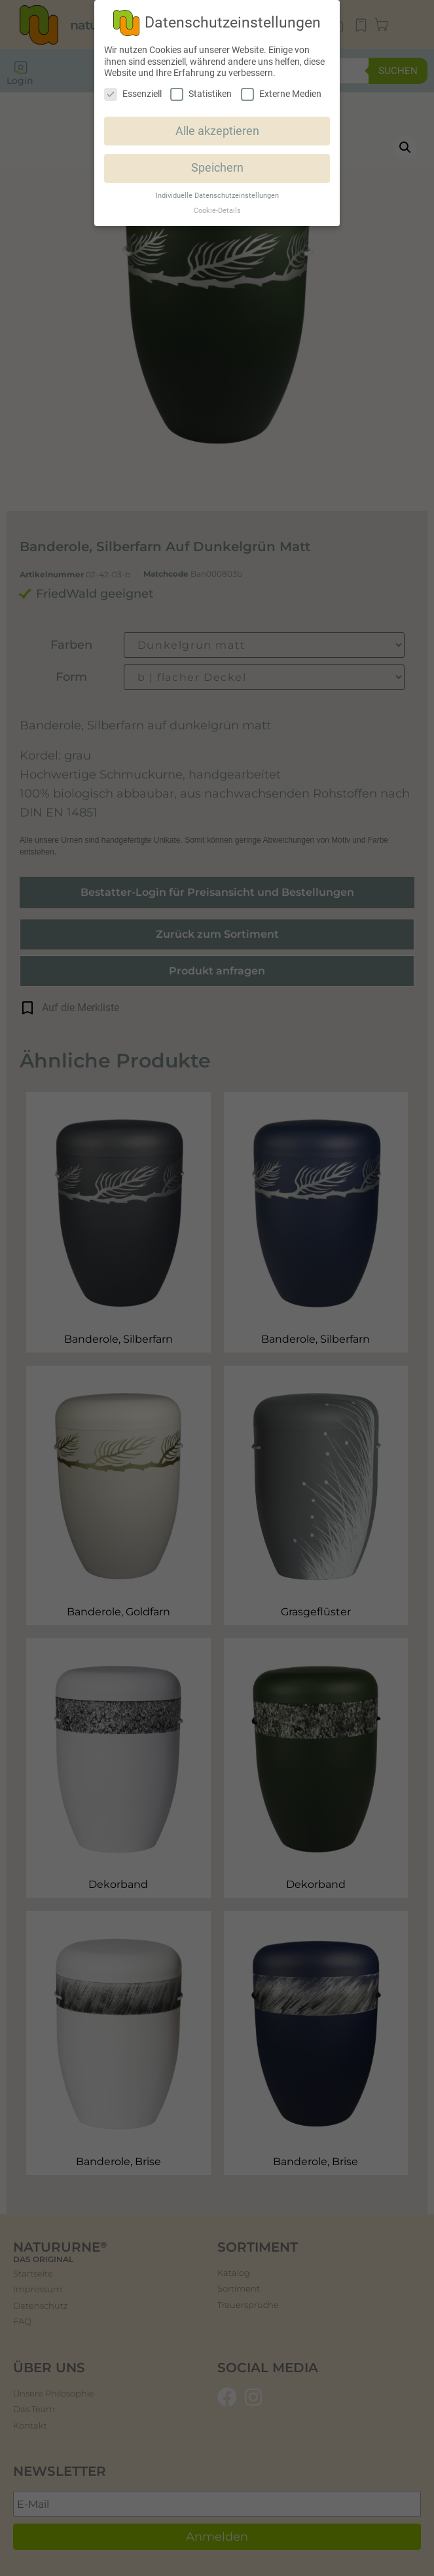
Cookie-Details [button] (217, 210)
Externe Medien (281, 94)
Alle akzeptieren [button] (217, 131)
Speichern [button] (217, 167)
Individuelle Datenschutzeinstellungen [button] (217, 195)
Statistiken (201, 94)
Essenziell (133, 94)
